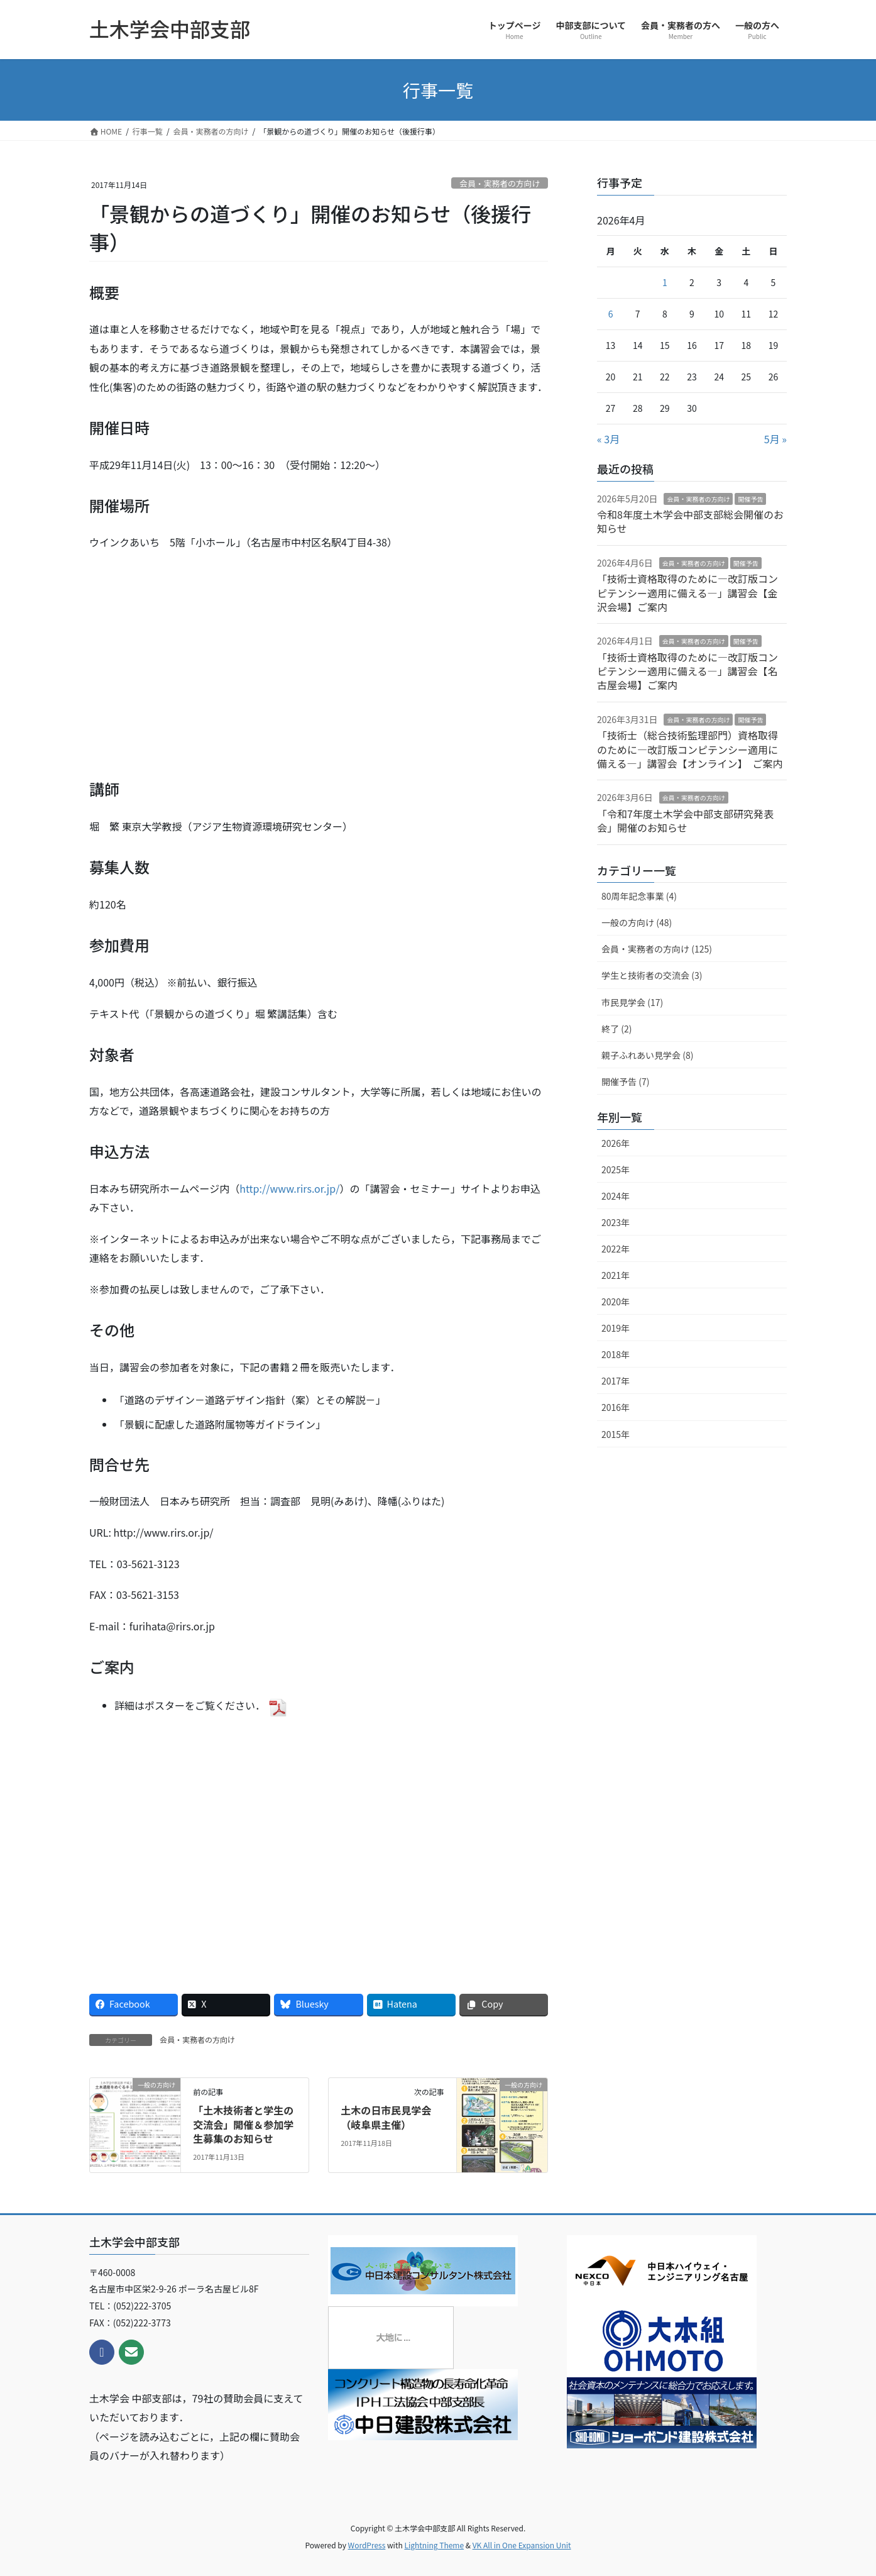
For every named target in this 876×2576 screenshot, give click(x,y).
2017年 (615, 1380)
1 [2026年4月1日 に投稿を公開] (664, 282)
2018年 (615, 1354)
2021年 (615, 1275)
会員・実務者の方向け (499, 183)
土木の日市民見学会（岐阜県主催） (386, 2117)
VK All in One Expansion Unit (522, 2545)
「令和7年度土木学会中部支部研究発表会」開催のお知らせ (685, 820)
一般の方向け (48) (636, 922)
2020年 (615, 1301)
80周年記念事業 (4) (639, 896)
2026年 (615, 1143)
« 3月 (608, 438)
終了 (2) (616, 1028)
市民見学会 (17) (632, 1002)
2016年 (615, 1407)
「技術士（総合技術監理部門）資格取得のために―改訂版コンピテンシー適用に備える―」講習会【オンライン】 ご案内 (690, 749)
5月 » (775, 438)
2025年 (615, 1169)
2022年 (615, 1248)
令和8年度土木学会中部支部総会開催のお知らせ (690, 521)
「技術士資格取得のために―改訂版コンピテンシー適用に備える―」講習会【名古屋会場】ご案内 (687, 671)
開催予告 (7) (625, 1081)
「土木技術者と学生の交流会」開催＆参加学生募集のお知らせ (243, 2124)
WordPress (367, 2545)
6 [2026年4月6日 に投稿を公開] (610, 313)
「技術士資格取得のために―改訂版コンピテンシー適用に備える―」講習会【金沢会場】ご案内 (687, 592)
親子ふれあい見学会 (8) (647, 1055)
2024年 (615, 1196)
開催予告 (750, 499)
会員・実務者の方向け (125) (656, 949)
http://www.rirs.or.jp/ (289, 1188)
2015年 (615, 1434)
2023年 (615, 1222)
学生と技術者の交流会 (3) (651, 975)
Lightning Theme (434, 2545)
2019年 (615, 1328)
